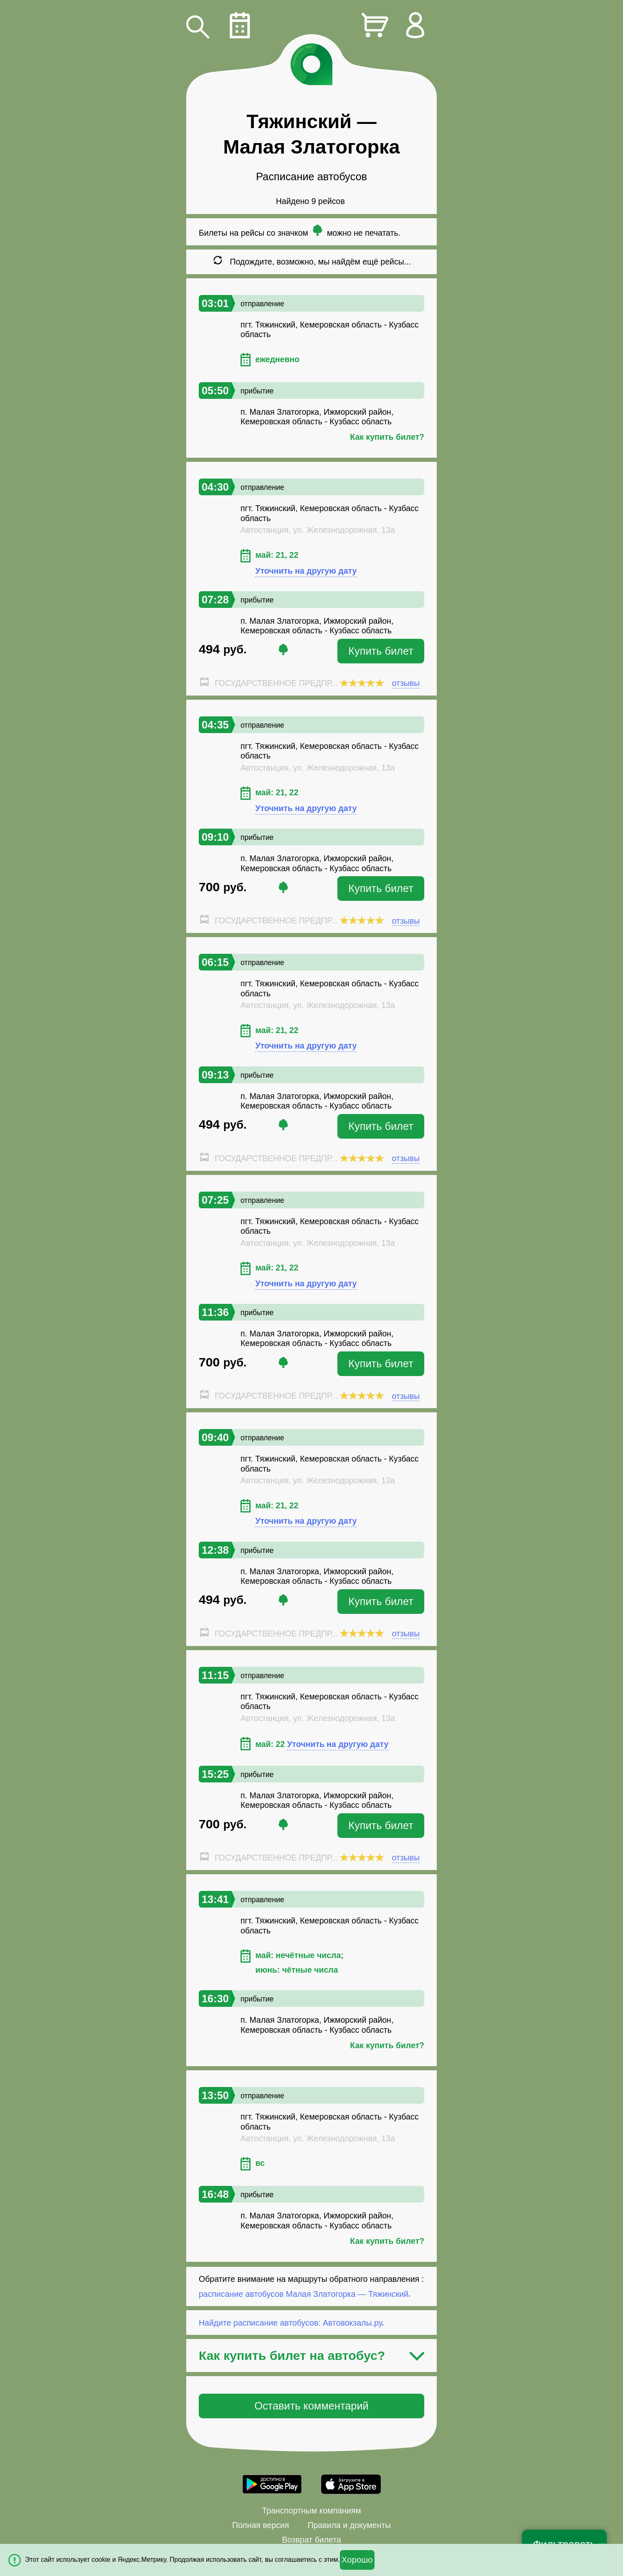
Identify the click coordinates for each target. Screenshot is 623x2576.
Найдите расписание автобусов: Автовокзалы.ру (290, 2322)
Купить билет (380, 651)
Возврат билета (311, 2539)
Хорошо (357, 2559)
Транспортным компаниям (311, 2510)
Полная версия (260, 2525)
